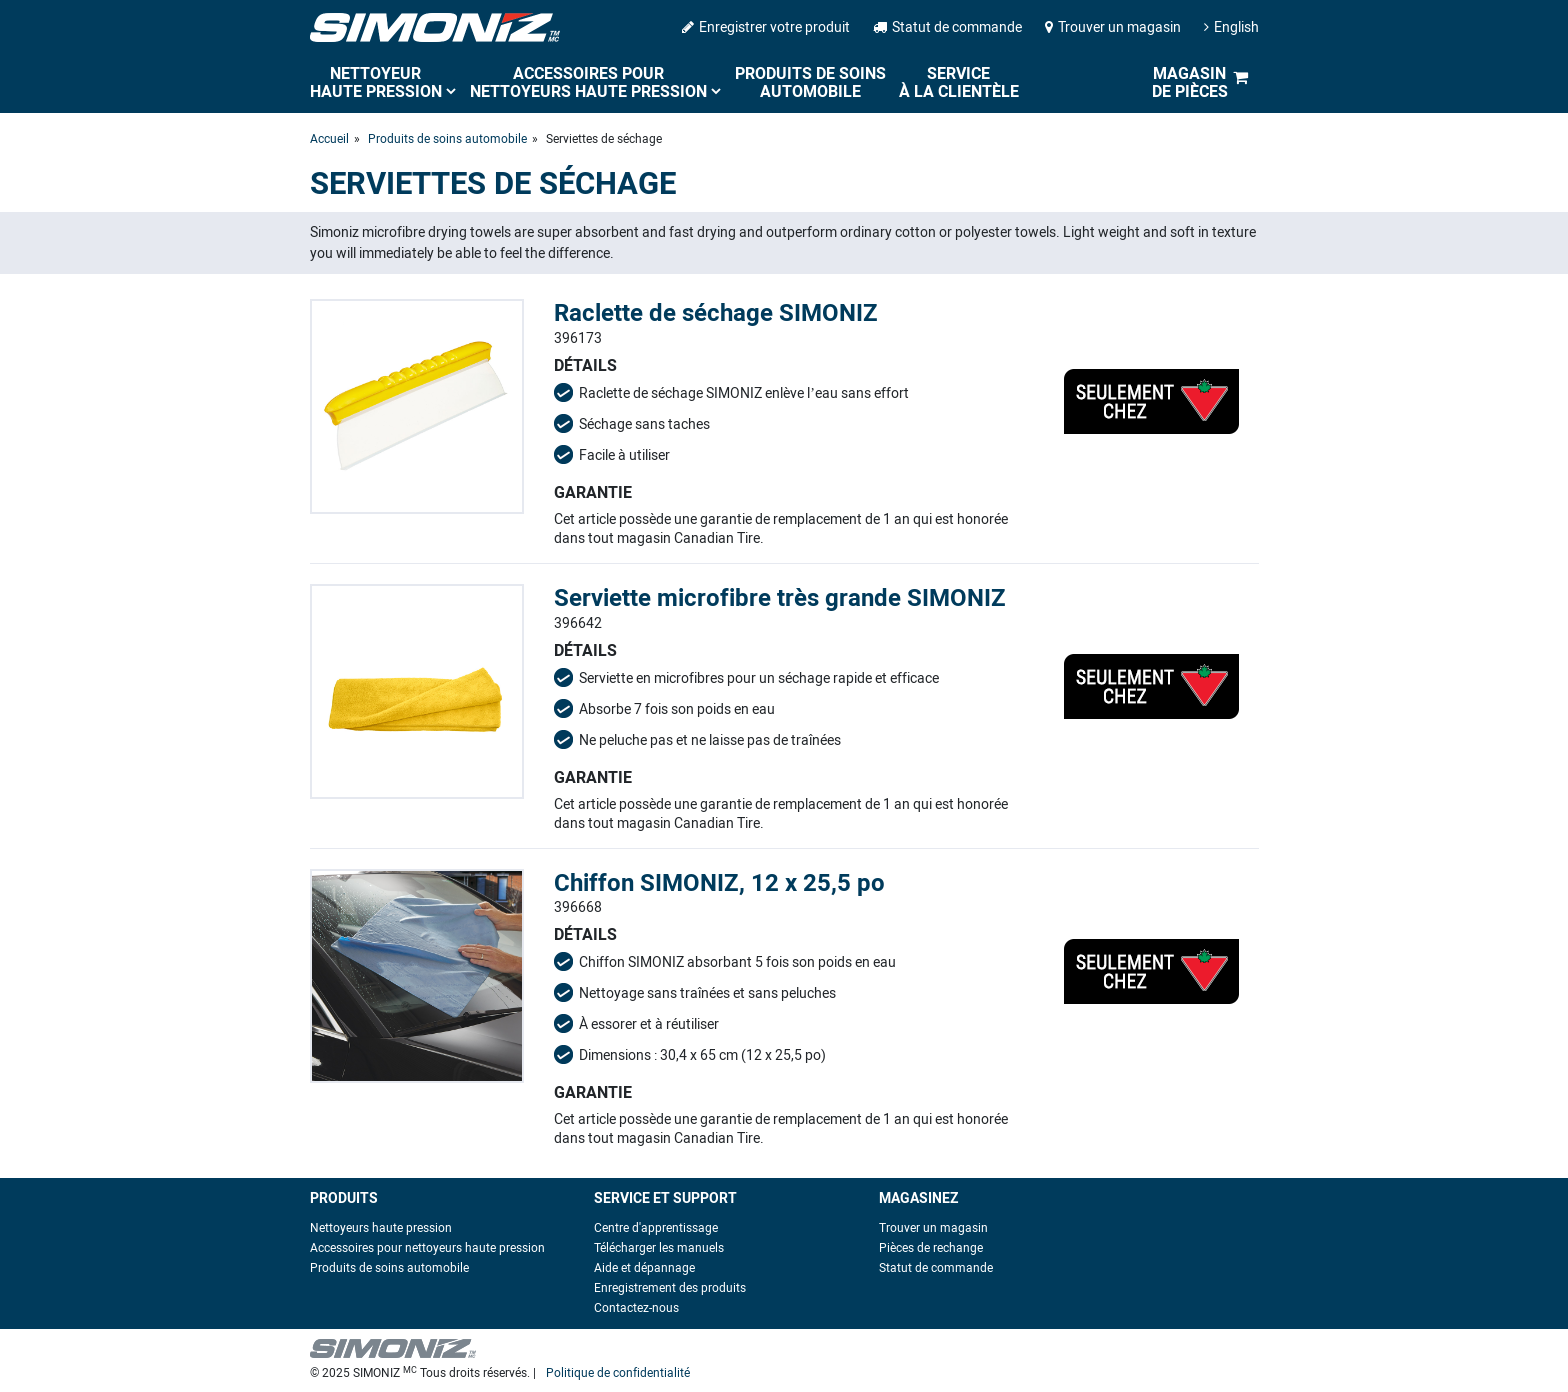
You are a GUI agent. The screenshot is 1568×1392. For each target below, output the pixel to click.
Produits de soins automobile (810, 82)
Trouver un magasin (1113, 27)
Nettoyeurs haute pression (381, 1228)
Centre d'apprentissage (656, 1228)
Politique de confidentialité (618, 1373)
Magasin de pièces (1190, 82)
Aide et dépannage (644, 1268)
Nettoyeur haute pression (376, 82)
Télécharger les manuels (659, 1248)
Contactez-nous (636, 1308)
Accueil (329, 139)
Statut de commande (947, 27)
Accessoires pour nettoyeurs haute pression (588, 82)
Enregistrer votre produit (766, 27)
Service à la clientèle (959, 82)
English (1231, 27)
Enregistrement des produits (670, 1288)
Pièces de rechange (931, 1248)
